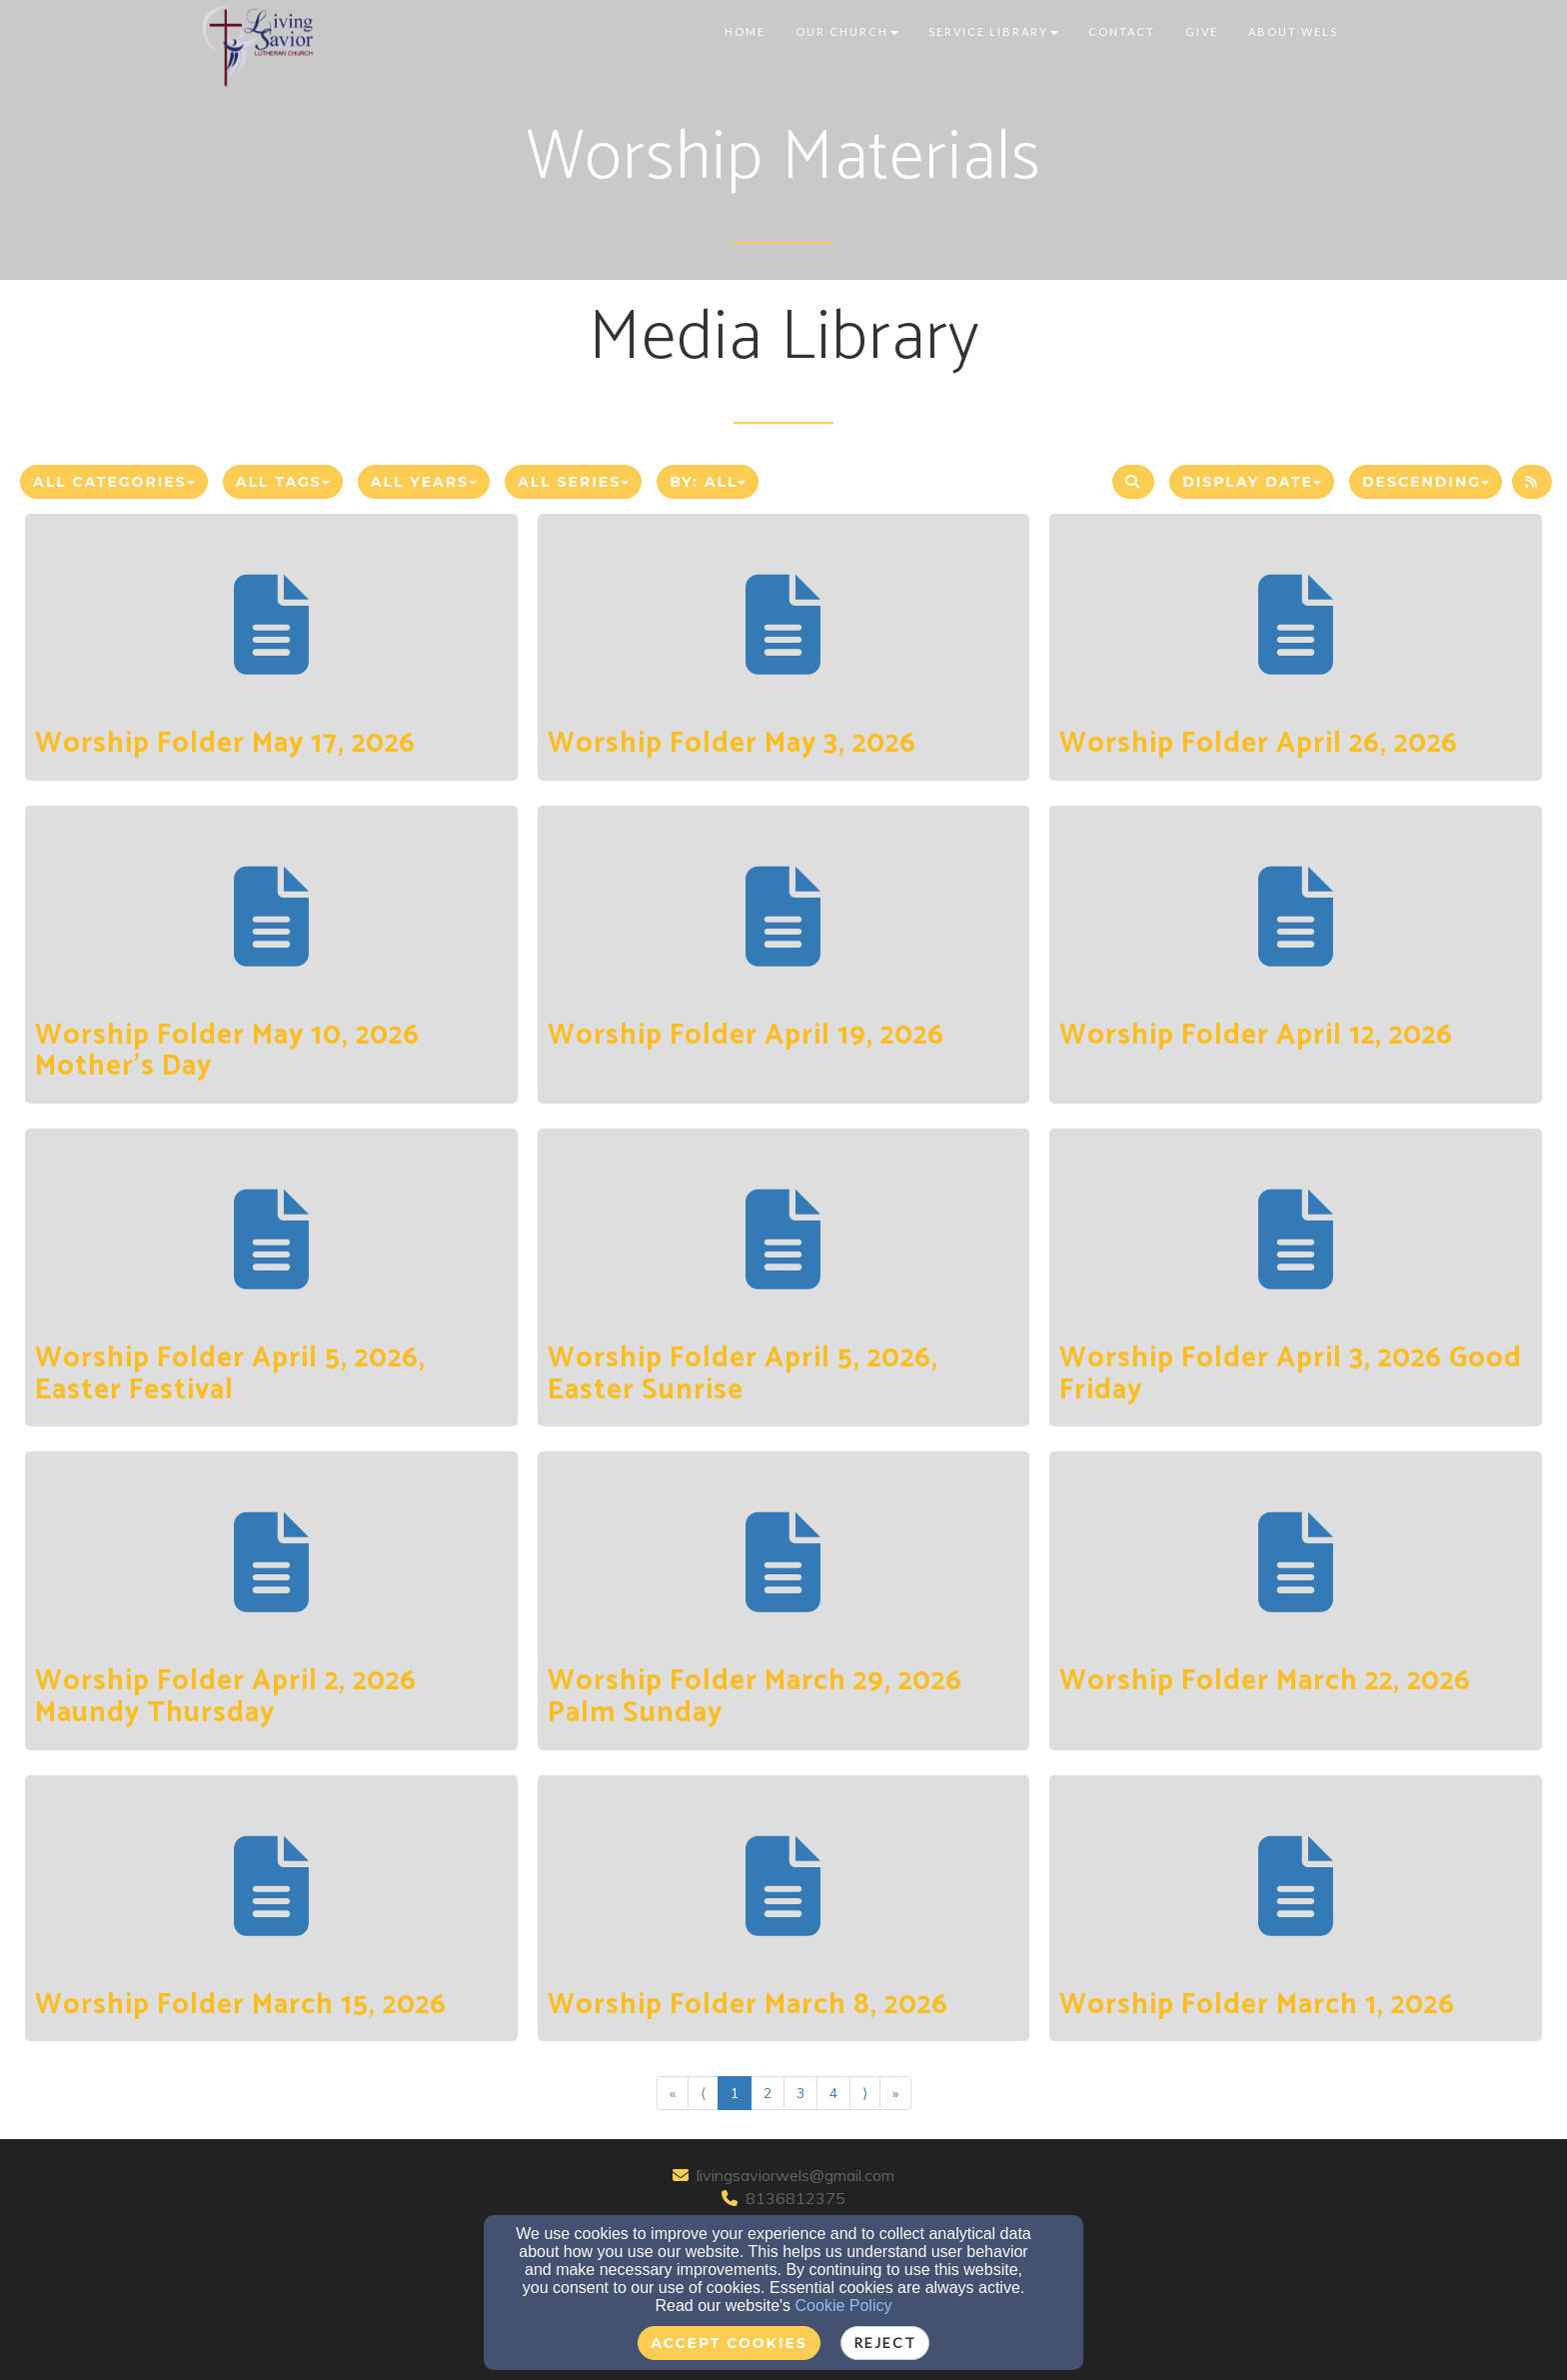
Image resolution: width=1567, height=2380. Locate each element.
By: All (708, 482)
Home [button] (745, 31)
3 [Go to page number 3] (800, 2093)
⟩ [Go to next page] (864, 2093)
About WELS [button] (1293, 31)
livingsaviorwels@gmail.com (795, 2175)
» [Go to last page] (895, 2093)
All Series (573, 482)
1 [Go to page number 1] (735, 2093)
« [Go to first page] (673, 2093)
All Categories (114, 482)
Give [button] (1201, 31)
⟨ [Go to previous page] (703, 2093)
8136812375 (795, 2198)
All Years (424, 482)
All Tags (283, 482)
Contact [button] (1121, 31)
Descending (1425, 482)
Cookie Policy (843, 2305)
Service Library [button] (993, 31)
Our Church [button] (846, 31)
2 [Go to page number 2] (768, 2093)
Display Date (1251, 482)
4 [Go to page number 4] (833, 2093)
